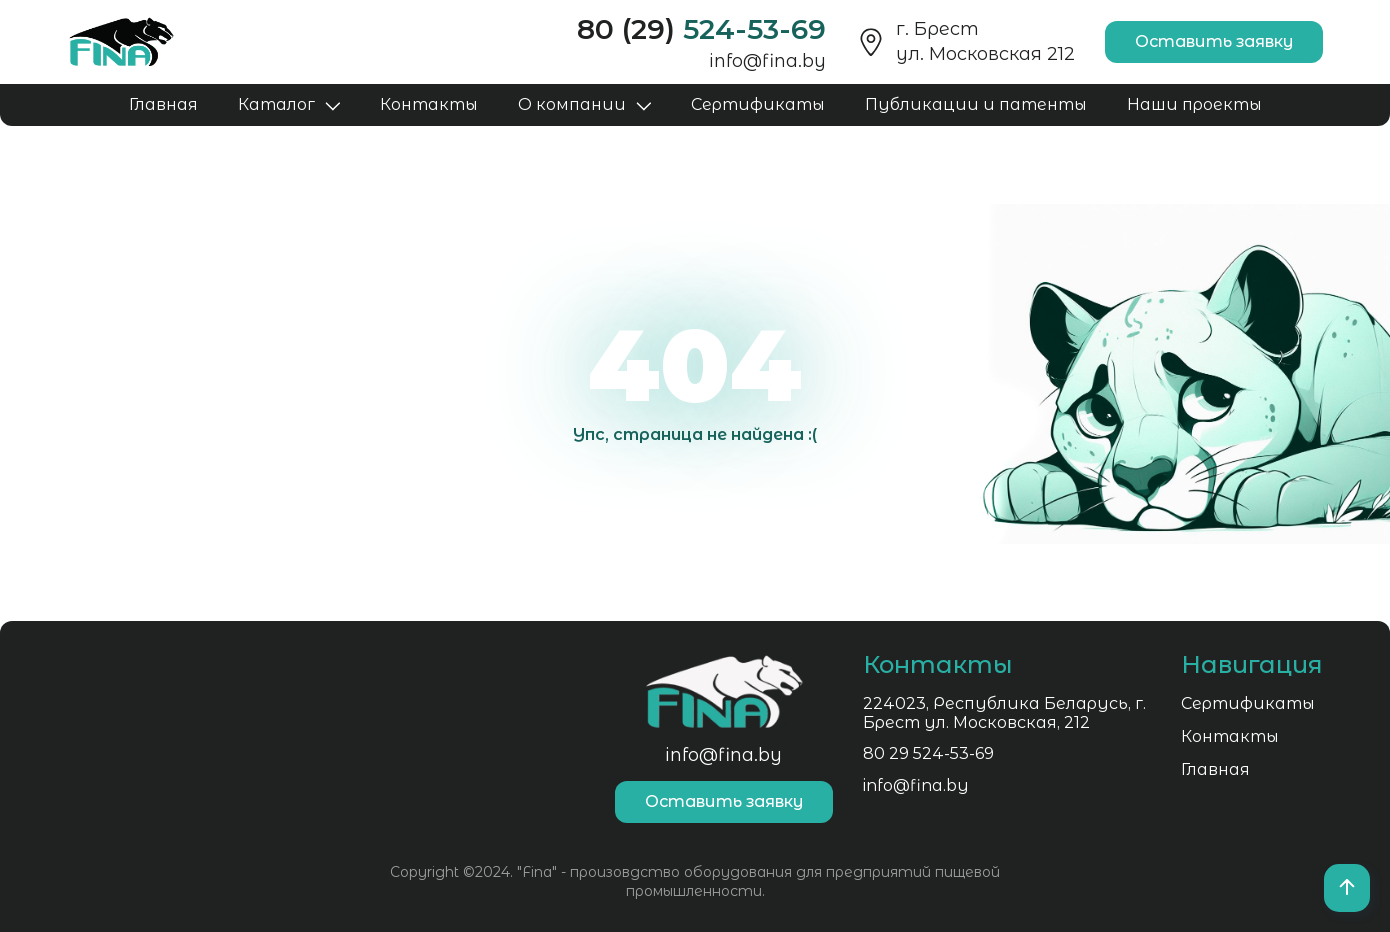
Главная (163, 104)
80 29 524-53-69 (133, 755)
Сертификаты (758, 104)
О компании (572, 104)
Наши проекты (1194, 104)
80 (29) (701, 29)
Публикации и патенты (976, 104)
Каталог (276, 104)
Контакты (429, 104)
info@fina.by (767, 61)
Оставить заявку (1214, 41)
